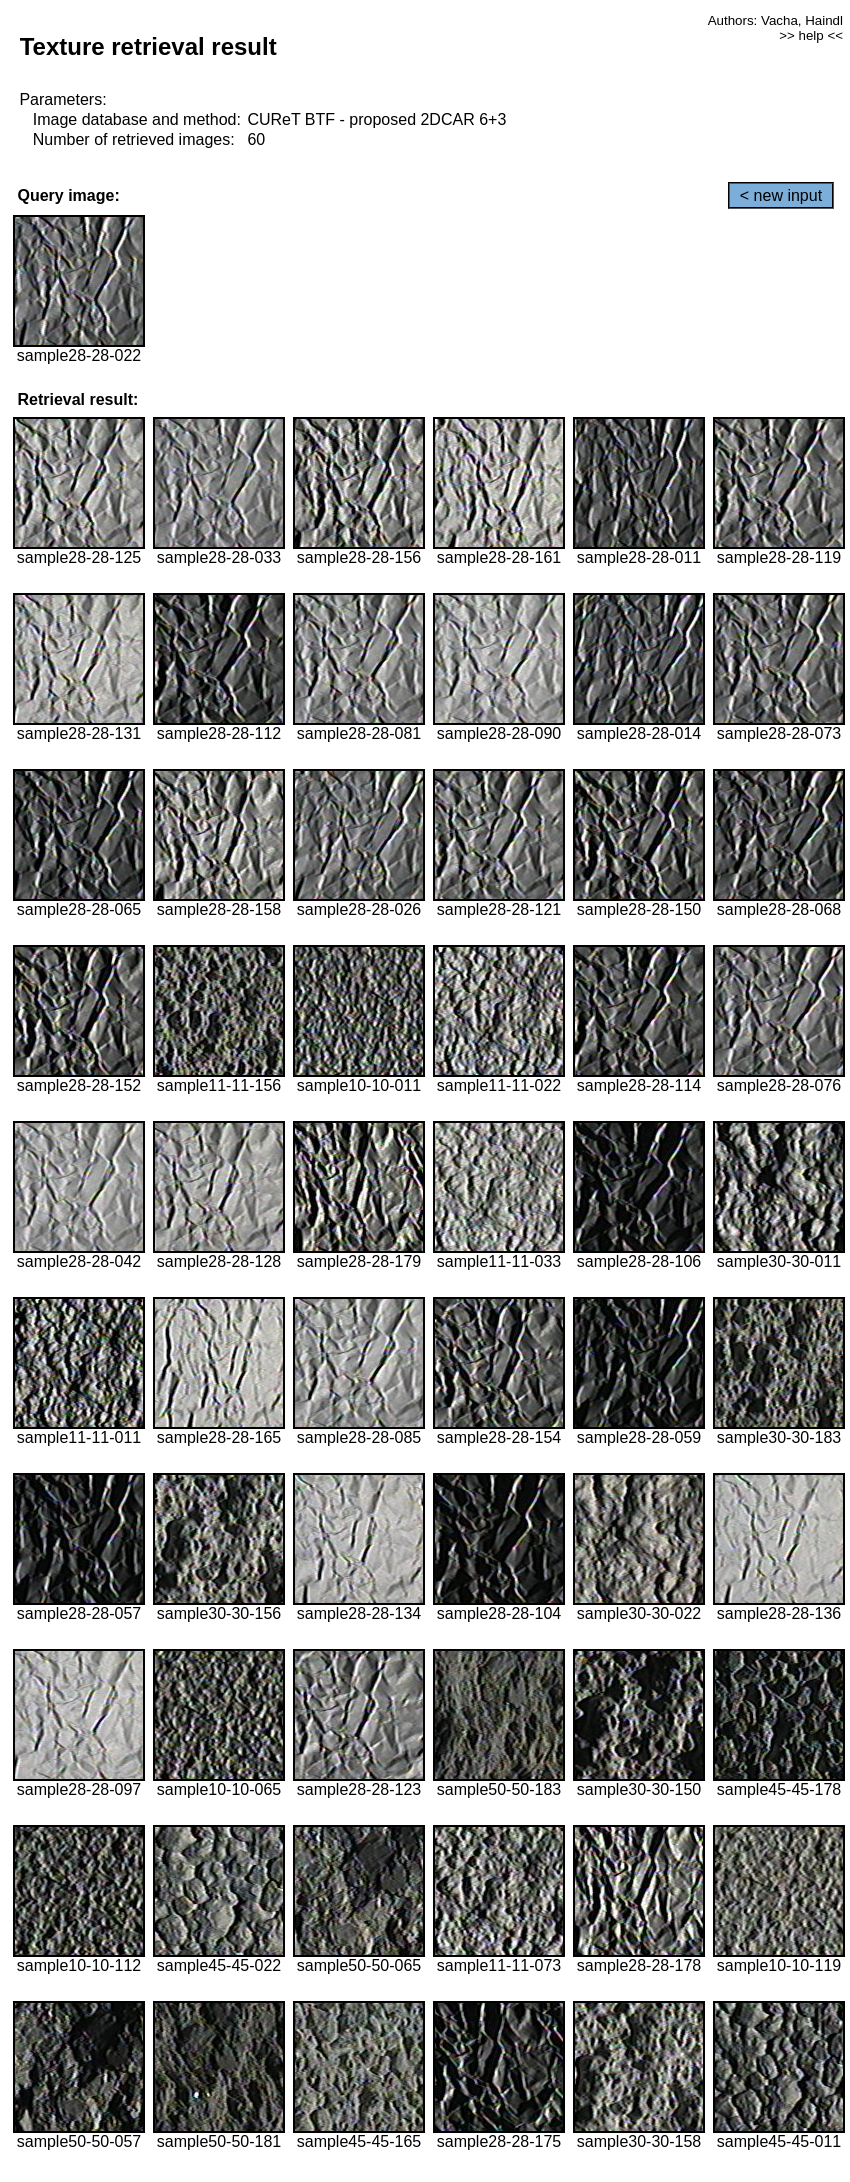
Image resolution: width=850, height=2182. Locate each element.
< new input (781, 195)
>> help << (811, 35)
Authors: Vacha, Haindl (775, 20)
